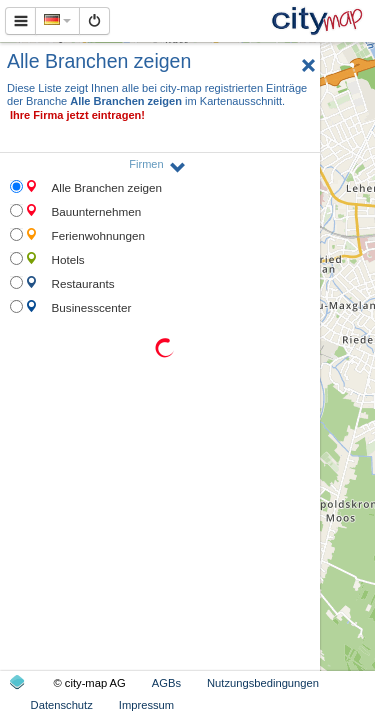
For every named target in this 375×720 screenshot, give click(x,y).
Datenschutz (62, 705)
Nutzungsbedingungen (263, 683)
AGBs (166, 683)
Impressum (146, 705)
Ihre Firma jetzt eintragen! (77, 115)
